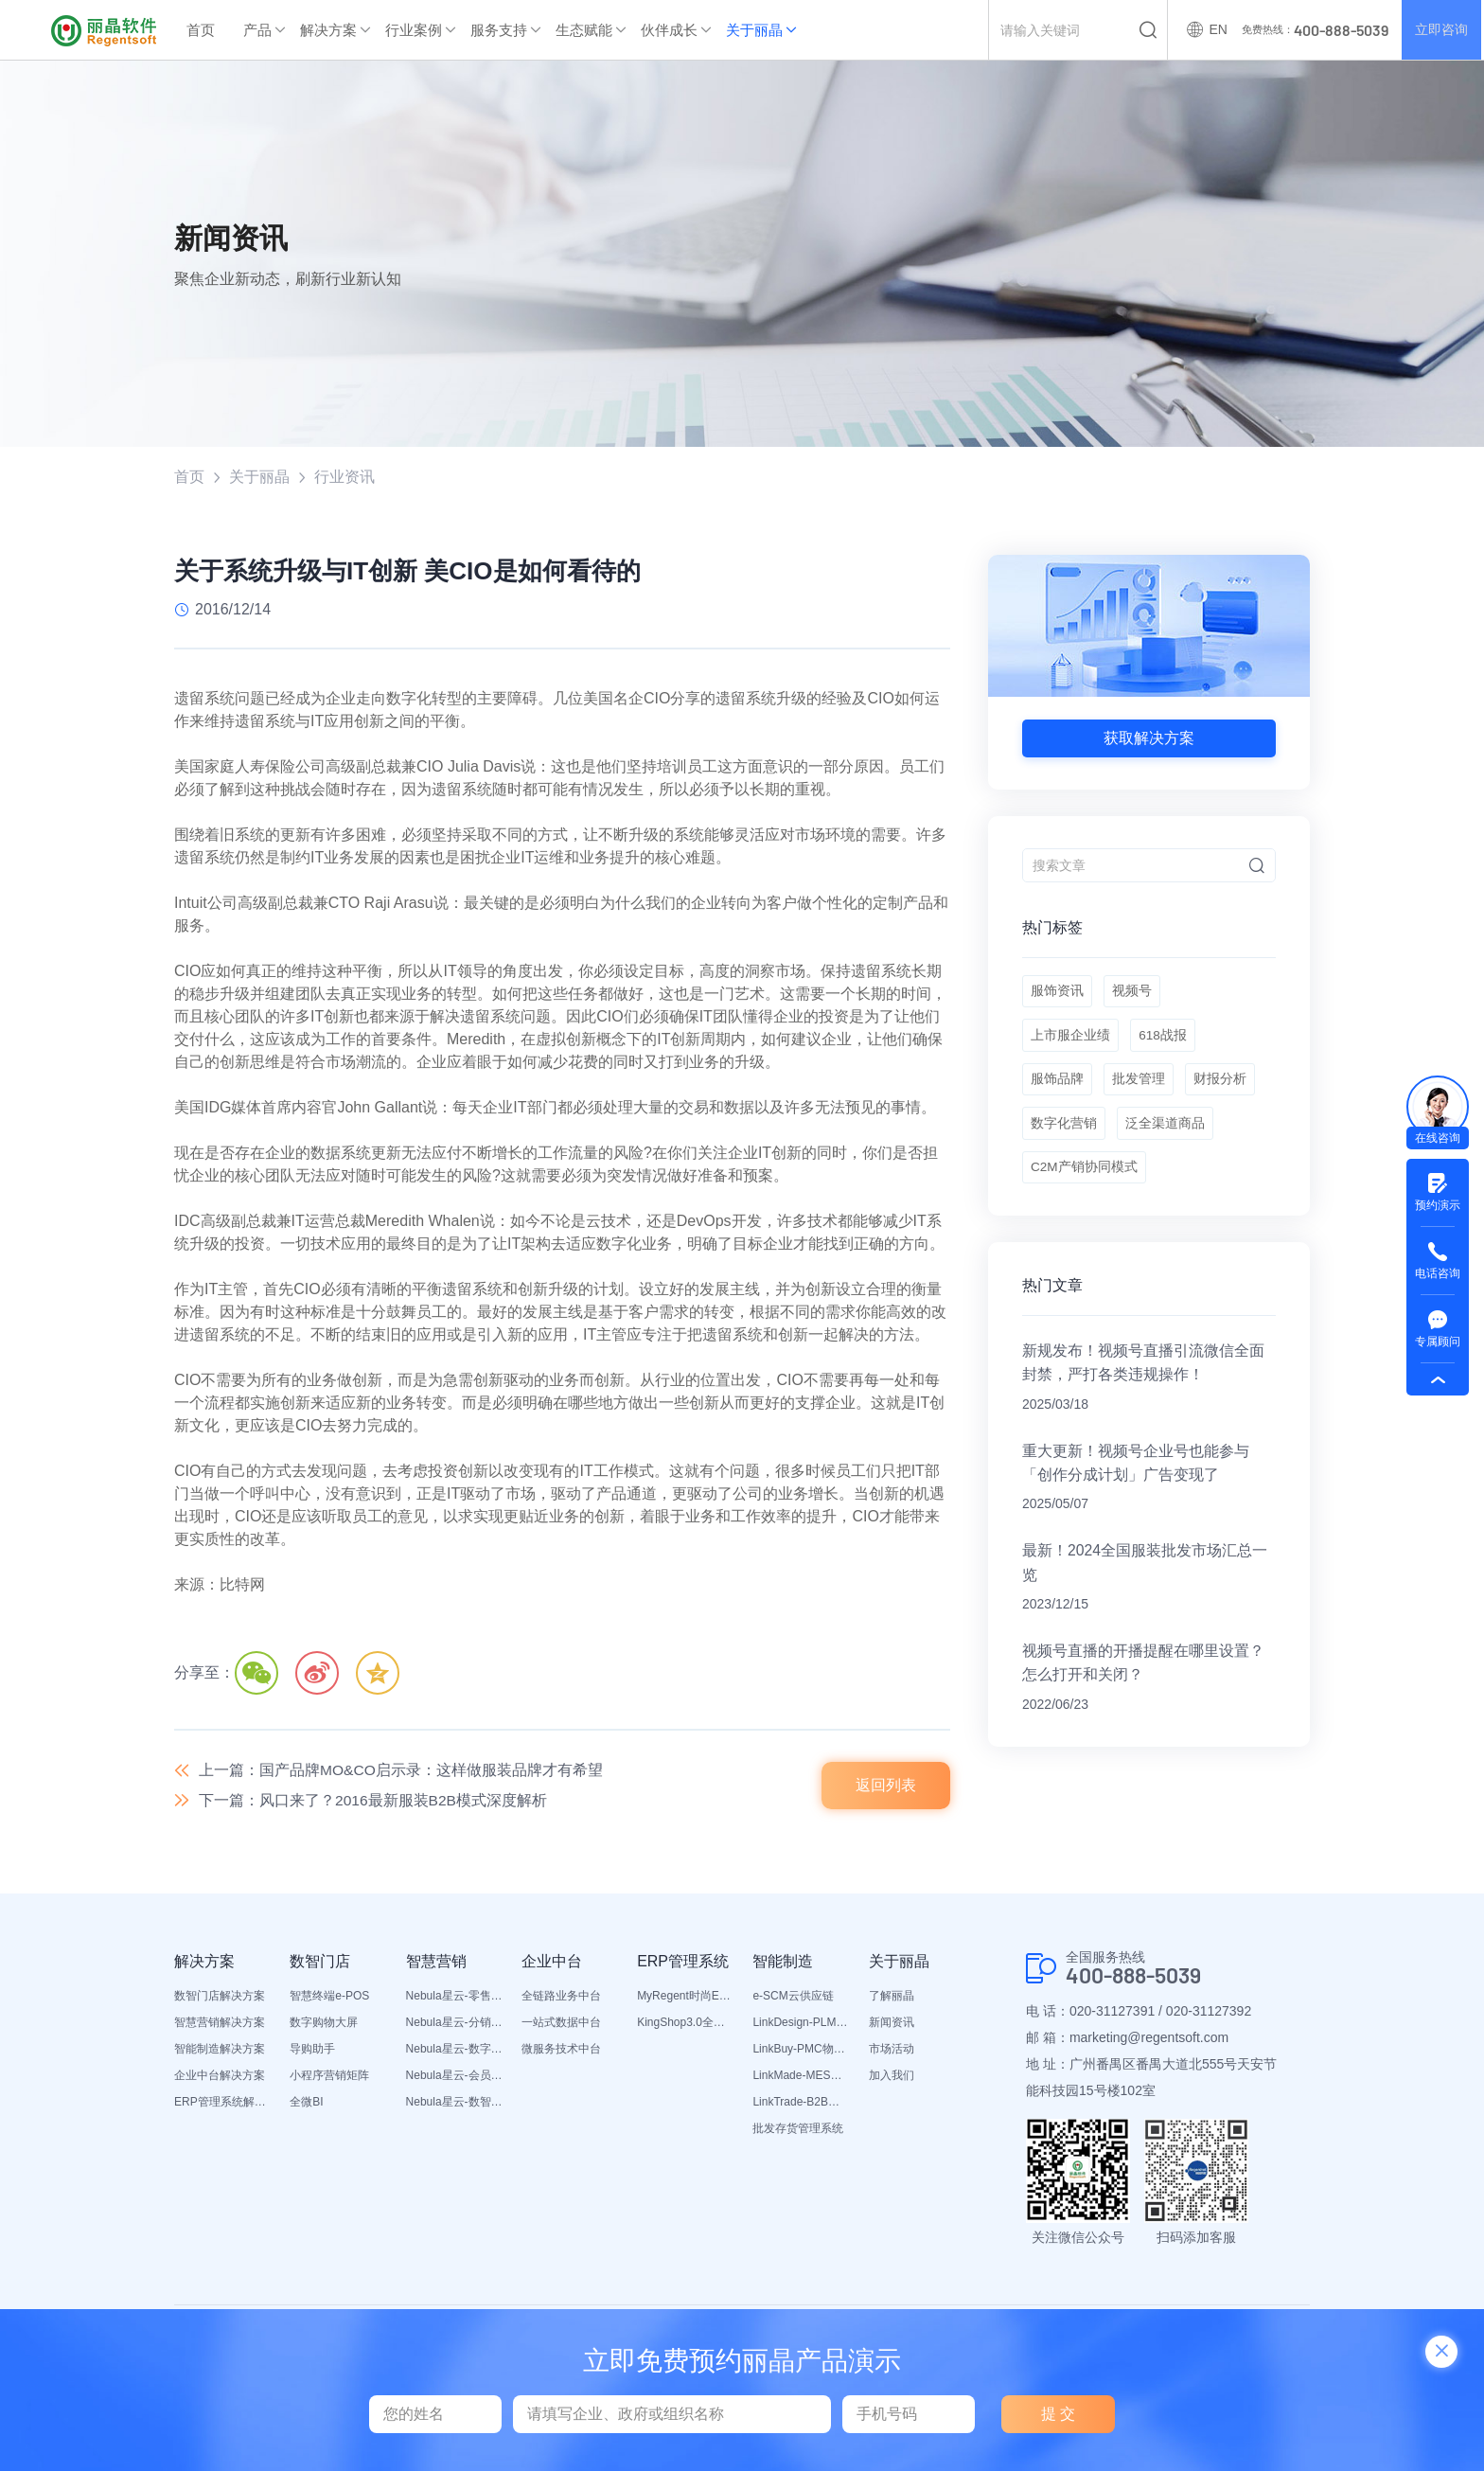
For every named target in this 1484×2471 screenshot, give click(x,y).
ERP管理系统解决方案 (222, 2104)
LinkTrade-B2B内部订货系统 (800, 2104)
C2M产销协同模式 (1085, 1183)
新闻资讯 (891, 2025)
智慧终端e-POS (329, 1998)
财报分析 (1223, 1088)
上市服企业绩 (1070, 1041)
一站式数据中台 (561, 2025)
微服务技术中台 (561, 2051)
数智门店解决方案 (219, 1998)
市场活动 (891, 2051)
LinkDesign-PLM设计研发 (800, 2025)
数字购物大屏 (324, 2025)
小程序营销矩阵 (329, 2078)
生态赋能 (584, 30)
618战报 (1164, 1041)
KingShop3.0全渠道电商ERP (685, 2025)
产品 (257, 30)
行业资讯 (344, 477)
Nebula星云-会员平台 (454, 2078)
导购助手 (312, 2051)
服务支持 (498, 30)
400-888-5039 (1138, 1978)
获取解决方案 (1149, 738)
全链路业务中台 (561, 1998)
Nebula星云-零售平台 (454, 1998)
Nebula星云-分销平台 (454, 2025)
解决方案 (328, 30)
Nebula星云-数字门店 (454, 2051)
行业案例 (413, 30)
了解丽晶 (891, 1998)
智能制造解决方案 (219, 2051)
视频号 (1134, 994)
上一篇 (401, 1771)
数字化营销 (1064, 1136)
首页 (200, 30)
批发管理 (1140, 1088)
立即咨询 (1440, 30)
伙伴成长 (669, 30)
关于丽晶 (754, 30)
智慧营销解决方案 (219, 2025)
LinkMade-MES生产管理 (800, 2078)
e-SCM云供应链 (792, 1998)
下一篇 (374, 1803)
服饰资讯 (1057, 994)
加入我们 (891, 2078)
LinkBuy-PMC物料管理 (800, 2051)
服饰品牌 (1057, 1088)
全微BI (306, 2104)
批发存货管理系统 (797, 2131)
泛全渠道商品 (1167, 1136)
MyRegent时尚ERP (685, 1998)
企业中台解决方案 (219, 2078)
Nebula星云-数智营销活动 (454, 2104)
